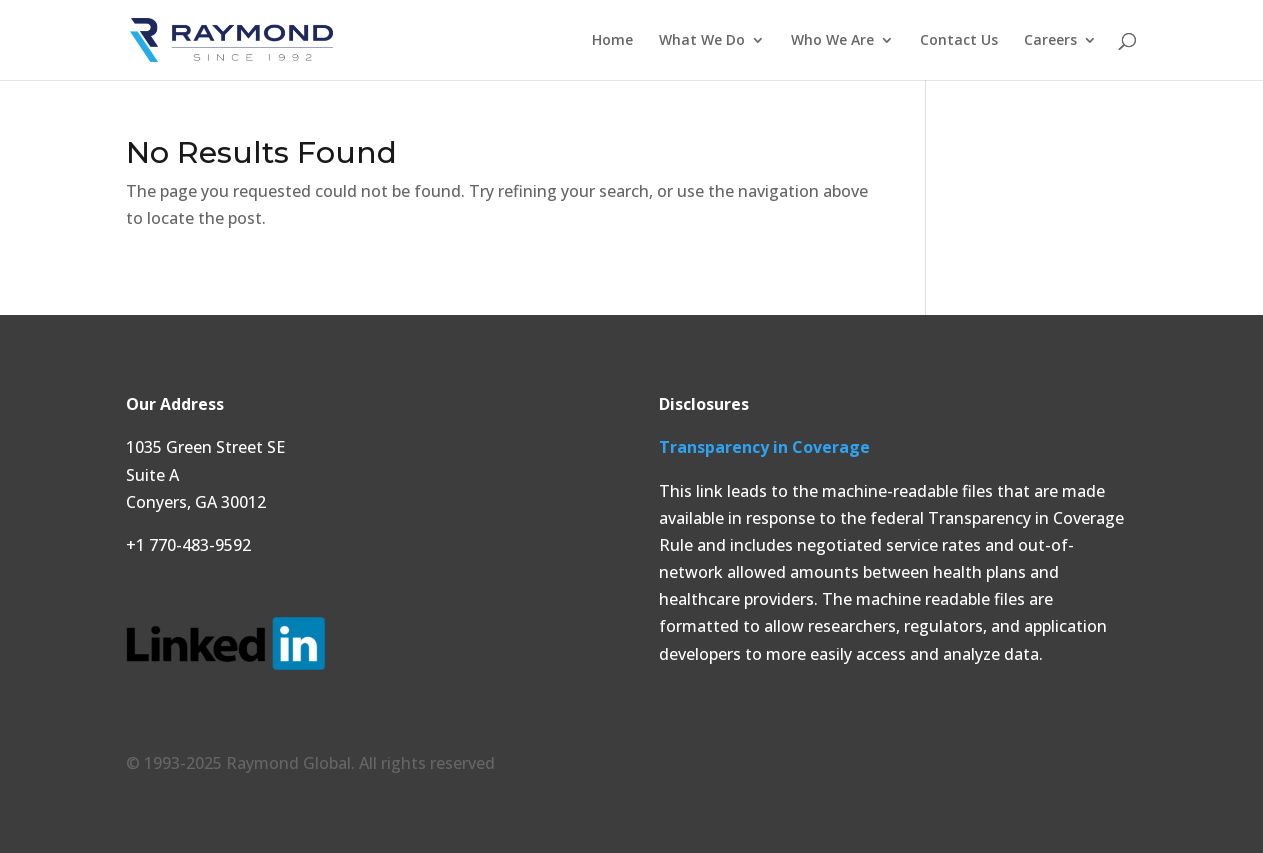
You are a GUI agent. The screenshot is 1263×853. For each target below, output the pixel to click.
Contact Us (959, 41)
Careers (1050, 41)
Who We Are (832, 41)
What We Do (702, 41)
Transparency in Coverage (764, 447)
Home (612, 41)
